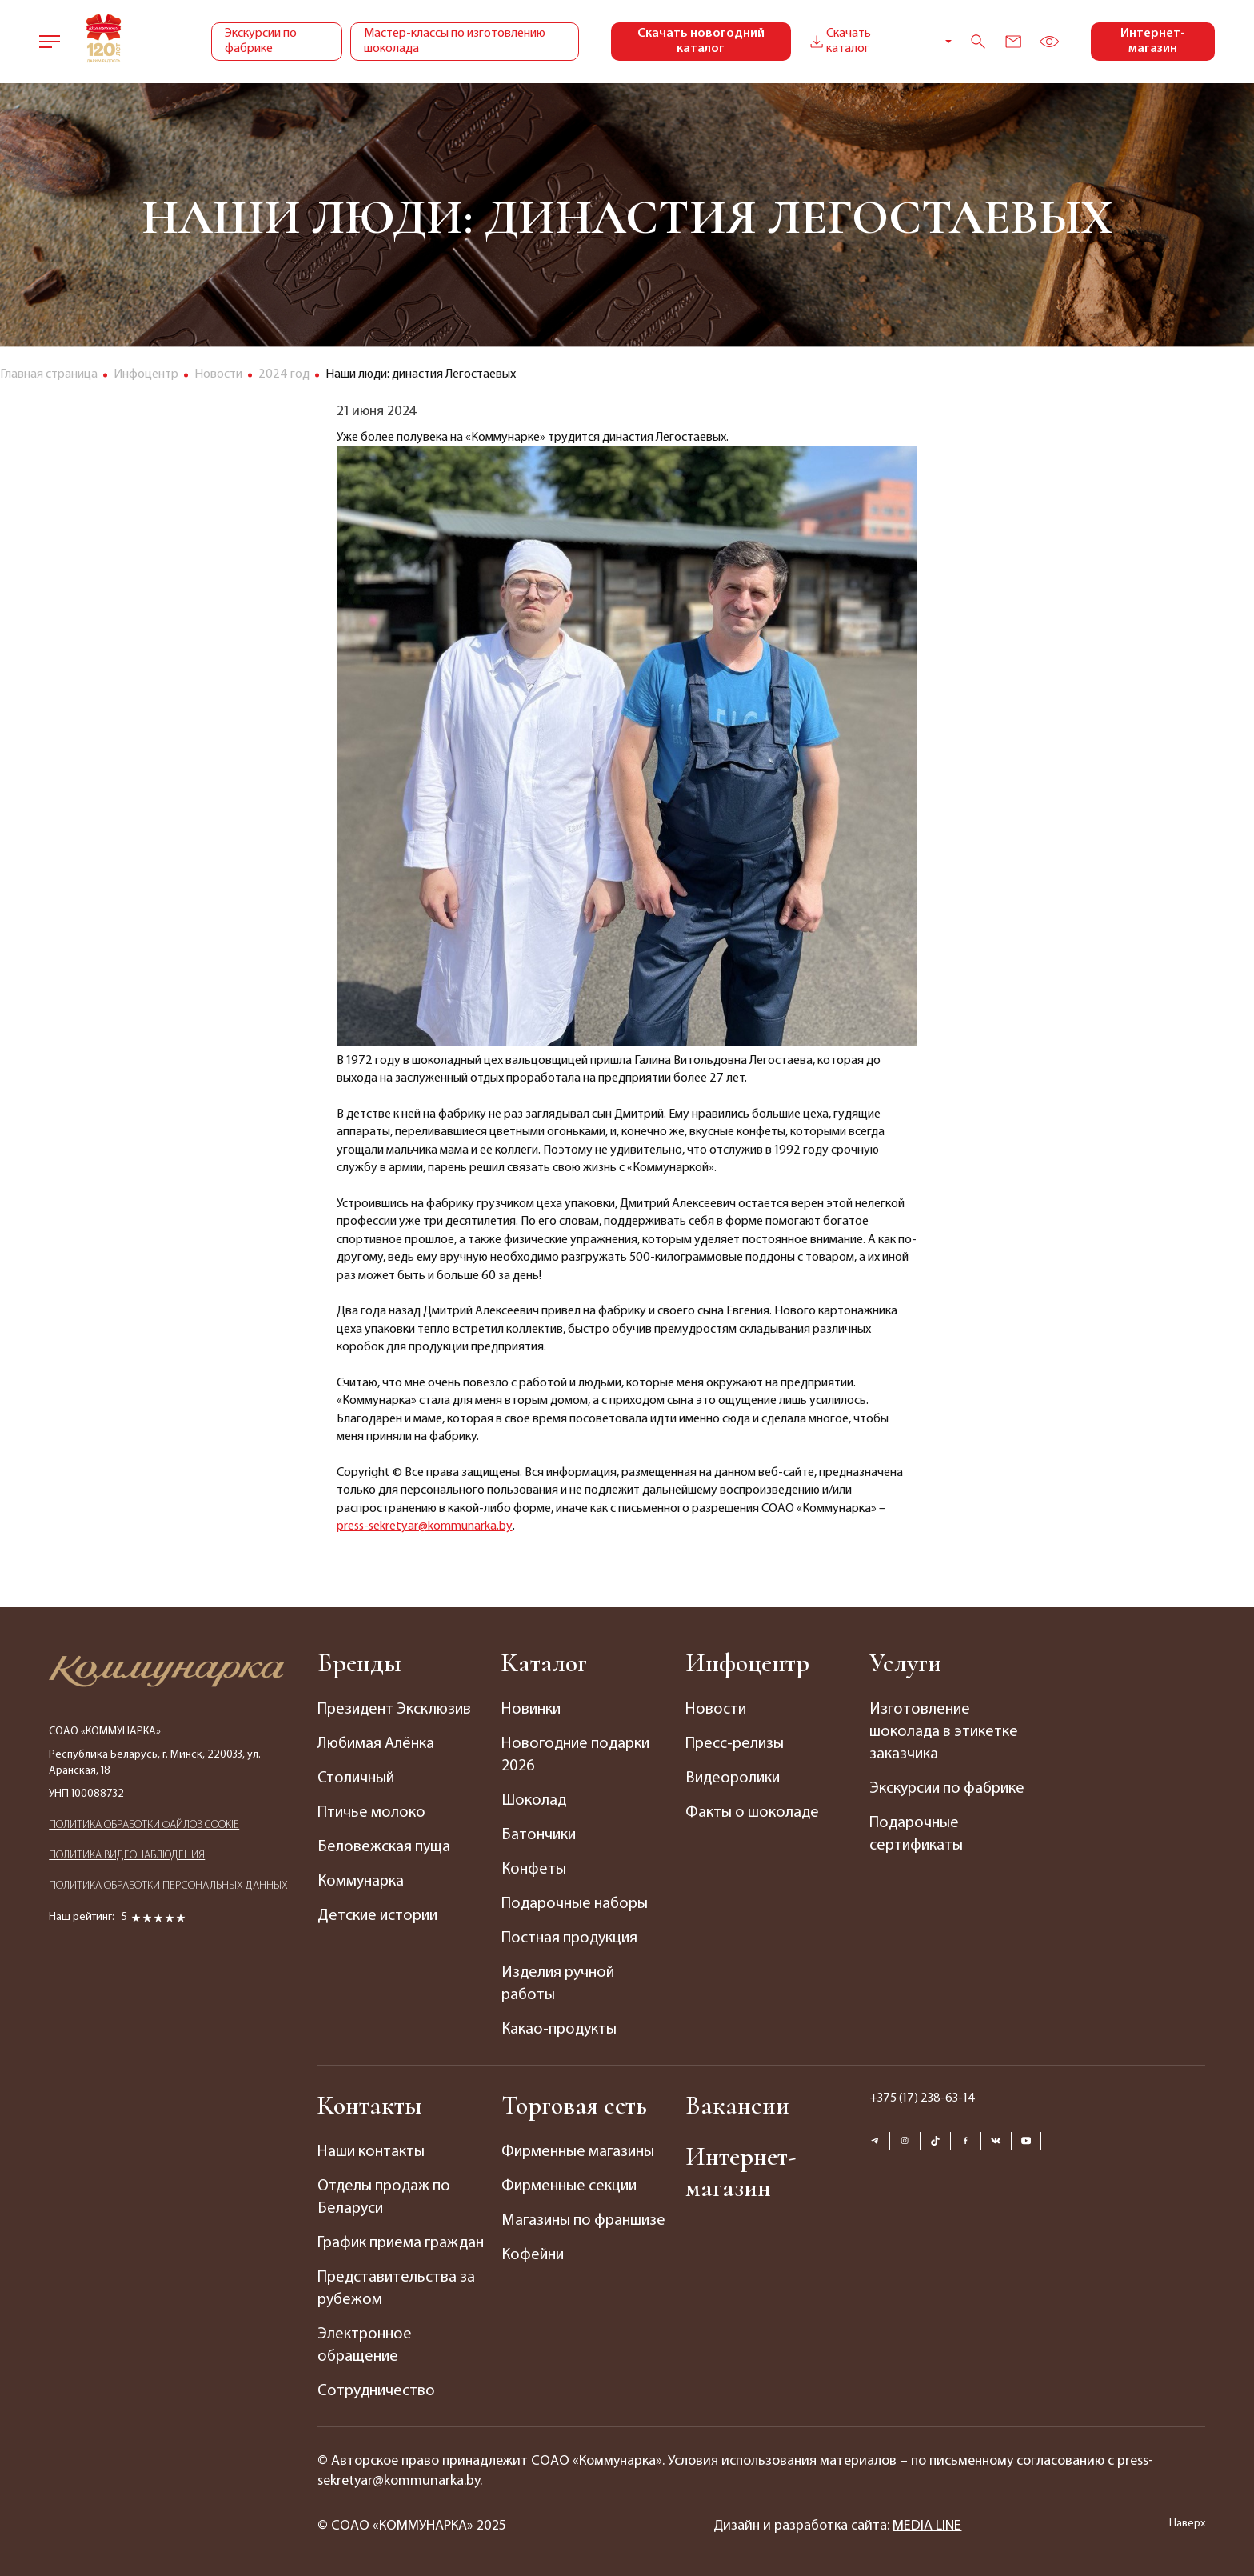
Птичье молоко (371, 1813)
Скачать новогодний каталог (701, 41)
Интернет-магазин (1152, 41)
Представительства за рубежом (396, 2289)
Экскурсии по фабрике (261, 41)
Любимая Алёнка (375, 1744)
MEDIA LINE (927, 2526)
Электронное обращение (364, 2345)
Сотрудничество (376, 2391)
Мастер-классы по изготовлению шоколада (454, 41)
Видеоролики (732, 1778)
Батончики (538, 1835)
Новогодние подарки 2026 (575, 1755)
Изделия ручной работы (557, 1984)
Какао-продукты (559, 2030)
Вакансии (737, 2105)
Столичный (355, 1778)
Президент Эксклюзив (394, 1710)
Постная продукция (569, 1938)
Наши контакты (371, 2152)
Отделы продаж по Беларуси (383, 2197)
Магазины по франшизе (583, 2221)
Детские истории (377, 1916)
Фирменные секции (569, 2186)
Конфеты (533, 1870)
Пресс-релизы (734, 1744)
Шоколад (533, 1801)
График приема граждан (400, 2243)
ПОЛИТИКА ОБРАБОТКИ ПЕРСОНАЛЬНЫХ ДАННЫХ (168, 1886)
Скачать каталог (839, 41)
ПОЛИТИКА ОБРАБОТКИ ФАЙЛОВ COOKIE (144, 1825)
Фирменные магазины (577, 2152)
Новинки (531, 1710)
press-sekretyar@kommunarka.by (425, 1526)
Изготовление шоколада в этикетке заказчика (943, 1732)
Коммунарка (360, 1882)
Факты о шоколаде (752, 1813)
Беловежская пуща (383, 1847)
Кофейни (532, 2255)
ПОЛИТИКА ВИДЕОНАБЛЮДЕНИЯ (127, 1856)
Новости (715, 1710)
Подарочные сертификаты (916, 1834)
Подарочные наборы (574, 1904)
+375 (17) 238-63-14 (922, 2098)
